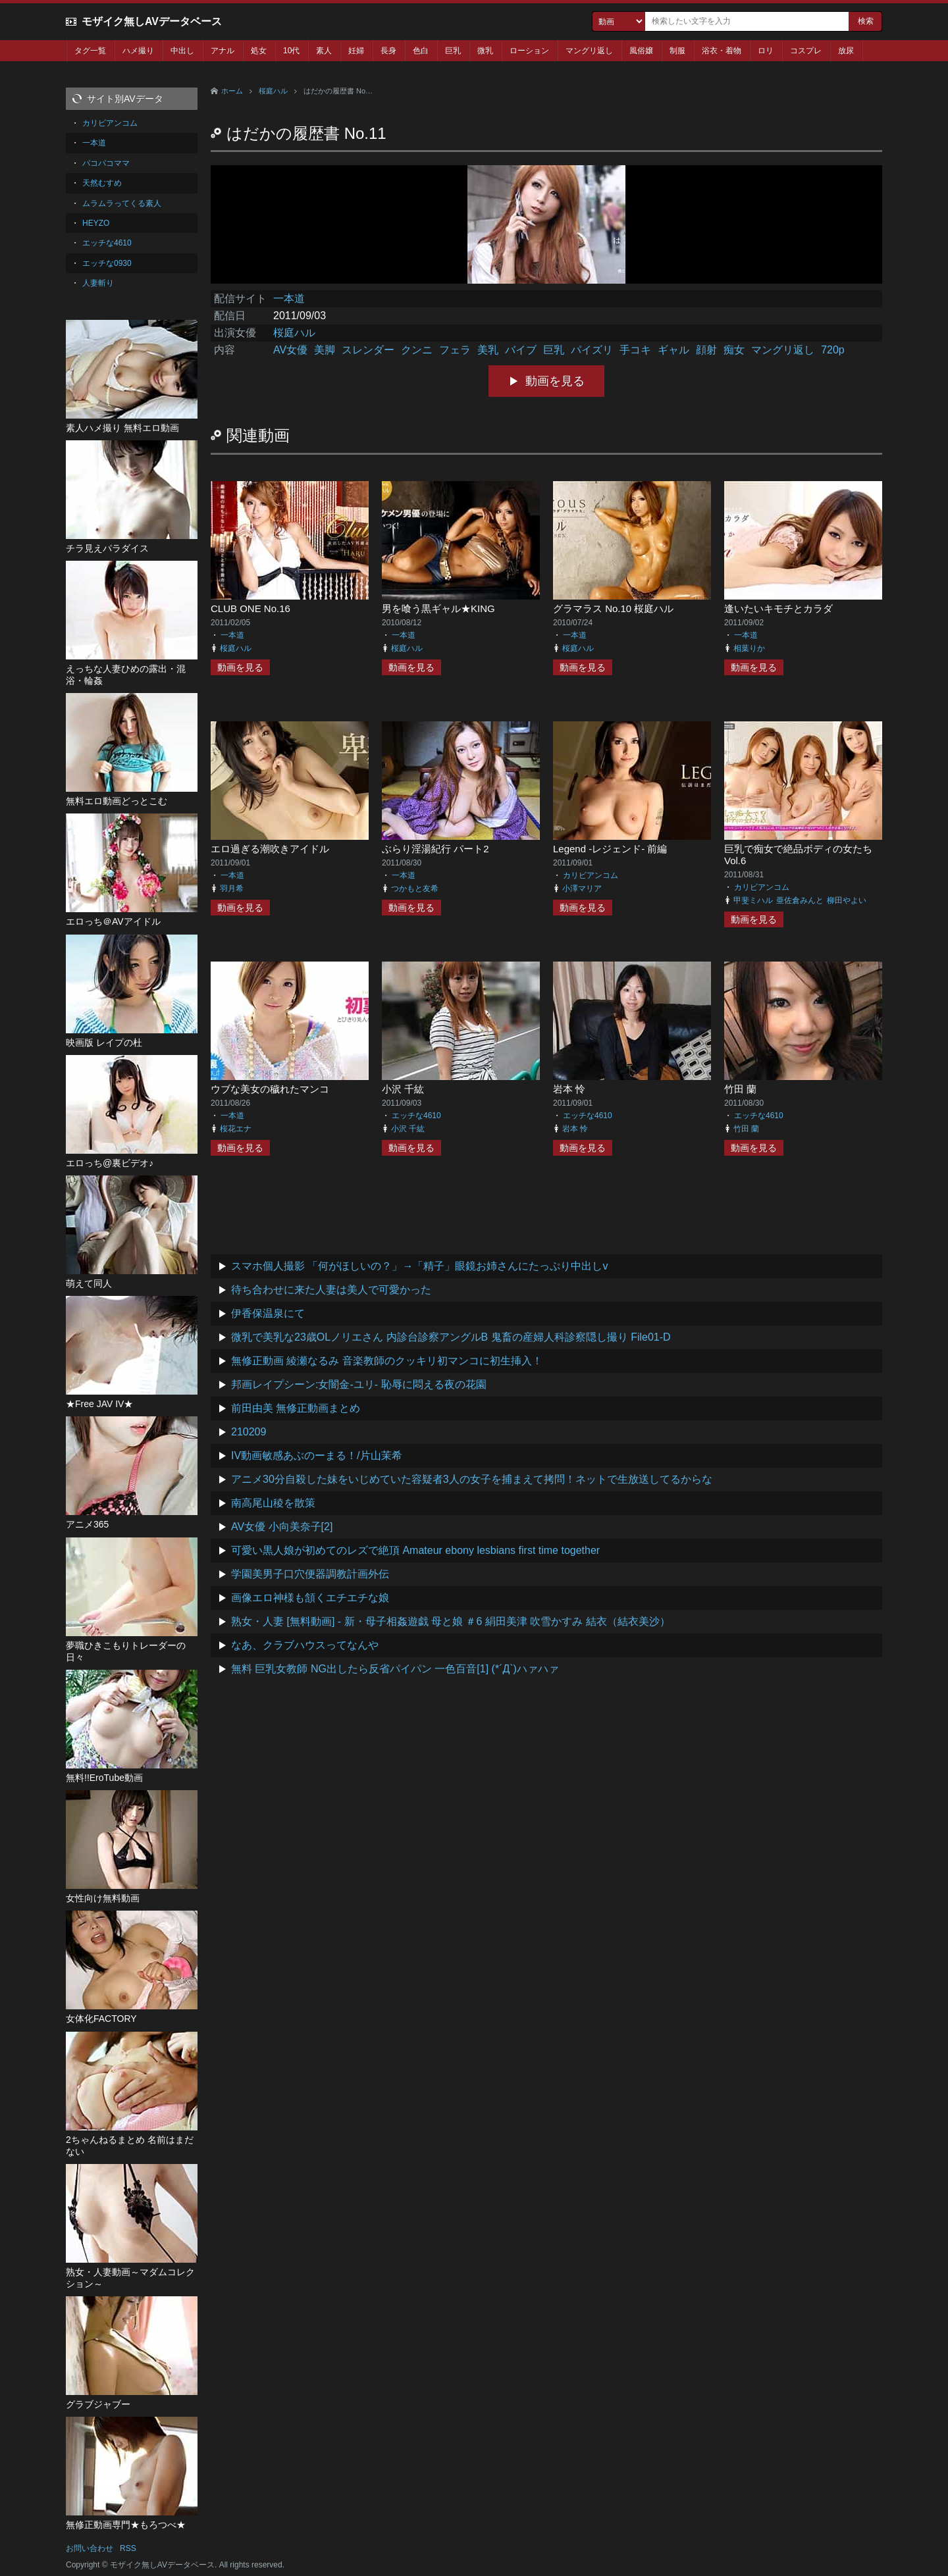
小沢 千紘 (403, 1089)
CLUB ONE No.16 (250, 608)
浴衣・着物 (721, 50)
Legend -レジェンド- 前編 (610, 848)
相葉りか (749, 648)
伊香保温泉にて (268, 1313)
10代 (291, 50)
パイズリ (592, 349)
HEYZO (95, 223)
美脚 (324, 349)
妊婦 (356, 50)
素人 (324, 50)
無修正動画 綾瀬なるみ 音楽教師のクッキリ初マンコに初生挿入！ (386, 1360)
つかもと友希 (414, 888)
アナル (222, 50)
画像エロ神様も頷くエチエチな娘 (310, 1597)
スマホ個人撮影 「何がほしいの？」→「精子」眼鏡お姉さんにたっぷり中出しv (419, 1266)
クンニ (417, 349)
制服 (677, 50)
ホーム (232, 91)
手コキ (635, 349)
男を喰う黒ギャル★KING (438, 608)
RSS (128, 2548)
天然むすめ (102, 183)
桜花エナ (235, 1128)
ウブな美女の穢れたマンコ (270, 1089)
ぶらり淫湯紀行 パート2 (435, 848)
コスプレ (806, 50)
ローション (529, 50)
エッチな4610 (416, 1115)
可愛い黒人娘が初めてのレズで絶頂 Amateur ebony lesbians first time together (415, 1550)
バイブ (521, 349)
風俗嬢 (641, 50)
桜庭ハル (273, 91)
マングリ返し (589, 50)
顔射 (706, 349)
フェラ (455, 349)
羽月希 (232, 888)
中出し (182, 50)
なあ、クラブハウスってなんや (305, 1645)
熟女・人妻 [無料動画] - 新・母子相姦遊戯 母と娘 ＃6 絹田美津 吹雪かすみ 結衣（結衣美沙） (450, 1621)
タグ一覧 (90, 50)
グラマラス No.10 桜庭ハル (613, 608)
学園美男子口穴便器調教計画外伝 (310, 1574)
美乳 (487, 349)
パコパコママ (106, 163)
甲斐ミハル (753, 900)
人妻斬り (98, 283)
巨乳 (453, 50)
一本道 (289, 298)
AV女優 (290, 349)
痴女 (734, 349)
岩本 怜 (569, 1089)
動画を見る (555, 381)
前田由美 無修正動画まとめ (295, 1408)
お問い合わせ (89, 2548)
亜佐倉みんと (800, 900)
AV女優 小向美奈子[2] (281, 1526)
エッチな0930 (107, 263)
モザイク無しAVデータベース (152, 21)
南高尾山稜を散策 (273, 1502)
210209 (248, 1431)
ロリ (766, 50)
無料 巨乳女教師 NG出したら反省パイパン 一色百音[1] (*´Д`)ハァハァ (395, 1668)
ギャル (673, 349)
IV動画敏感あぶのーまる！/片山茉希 (316, 1455)
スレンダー (368, 349)
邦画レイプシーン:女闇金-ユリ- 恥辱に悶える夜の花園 (359, 1384)
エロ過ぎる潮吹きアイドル (270, 848)
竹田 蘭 (740, 1089)
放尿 (846, 50)
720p (833, 349)
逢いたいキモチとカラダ (778, 608)
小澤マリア (582, 888)
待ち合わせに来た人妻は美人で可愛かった (331, 1289)
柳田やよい (846, 900)
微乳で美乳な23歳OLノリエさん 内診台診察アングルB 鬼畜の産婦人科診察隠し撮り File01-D (451, 1337)
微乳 (485, 50)
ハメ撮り (138, 50)
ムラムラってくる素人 (121, 203)
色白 (421, 50)
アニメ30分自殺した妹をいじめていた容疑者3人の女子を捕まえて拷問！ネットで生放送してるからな (471, 1479)
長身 (388, 50)
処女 (259, 50)
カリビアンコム (590, 875)
